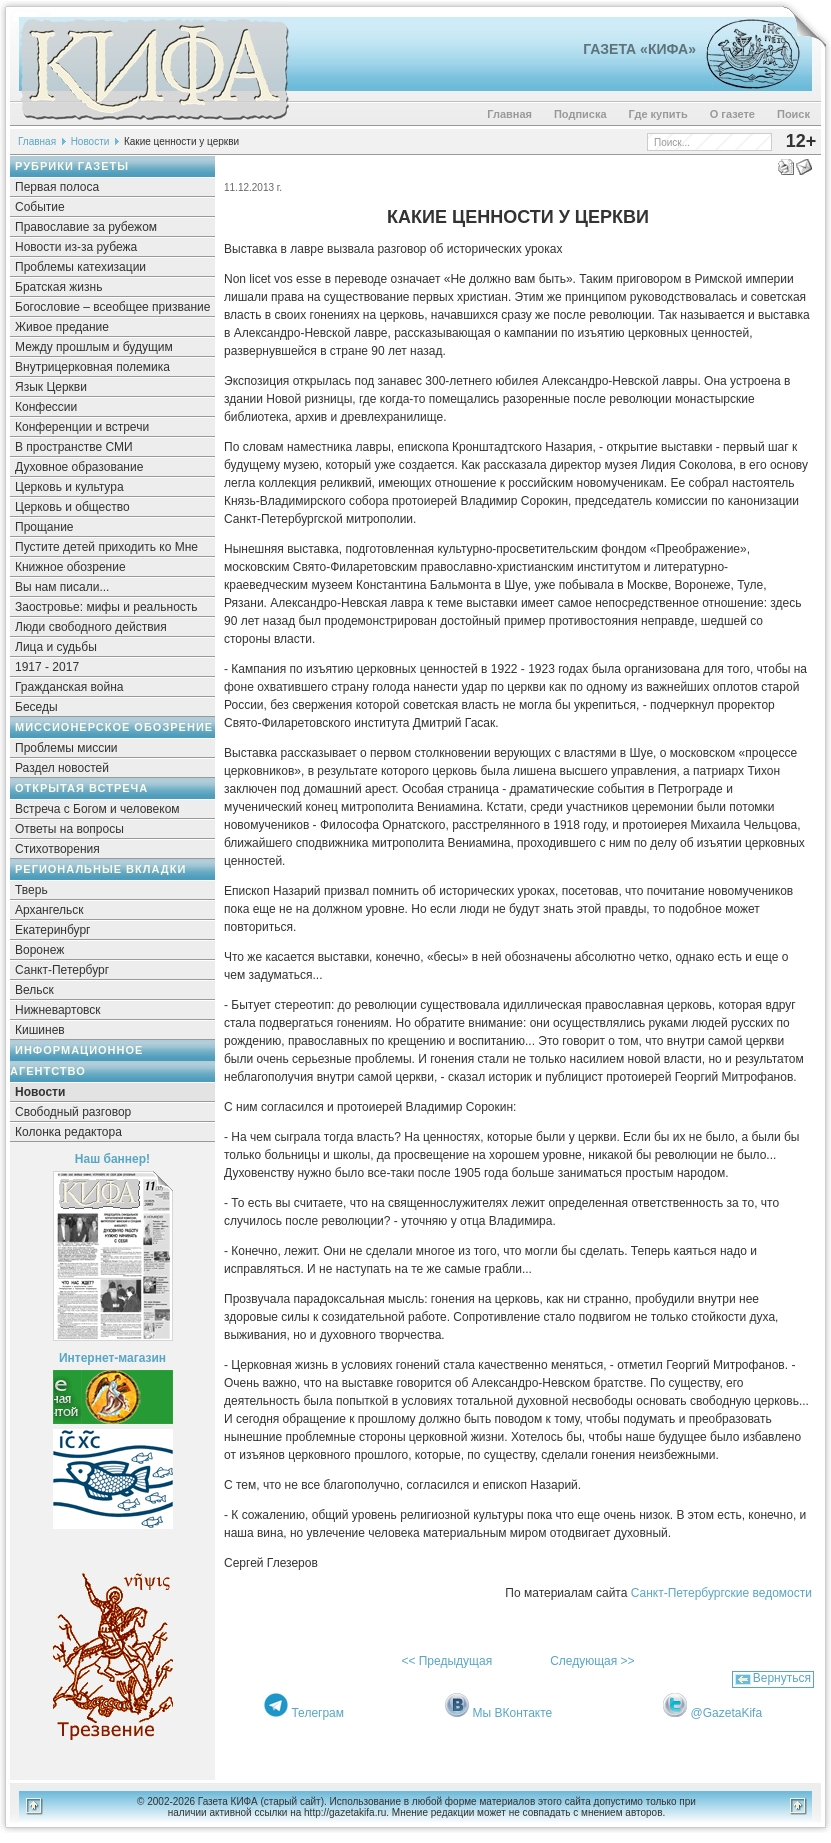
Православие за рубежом (86, 227)
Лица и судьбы (56, 647)
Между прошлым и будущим (94, 347)
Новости (90, 141)
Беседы (36, 707)
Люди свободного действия (91, 627)
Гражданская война (69, 687)
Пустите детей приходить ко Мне (106, 547)
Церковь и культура (69, 487)
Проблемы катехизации (80, 267)
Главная (509, 114)
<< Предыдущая (446, 1661)
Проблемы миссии (66, 748)
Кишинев (40, 1030)
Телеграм (317, 1713)
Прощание (44, 527)
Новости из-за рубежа (76, 247)
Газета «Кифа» (639, 49)
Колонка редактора (68, 1132)
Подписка (580, 114)
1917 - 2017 (47, 667)
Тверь (31, 890)
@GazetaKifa (727, 1713)
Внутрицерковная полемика (92, 367)
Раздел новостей (62, 768)
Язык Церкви (51, 387)
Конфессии (46, 407)
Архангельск (49, 910)
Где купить (658, 114)
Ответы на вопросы (69, 829)
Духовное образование (79, 467)
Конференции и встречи (82, 427)
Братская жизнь (58, 287)
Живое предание (62, 327)
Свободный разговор (73, 1112)
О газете (732, 114)
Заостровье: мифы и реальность (106, 607)
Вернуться (782, 1678)
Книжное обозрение (70, 567)
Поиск (793, 114)
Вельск (34, 990)
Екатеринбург (53, 930)
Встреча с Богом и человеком (97, 809)
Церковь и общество (72, 507)
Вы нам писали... (62, 587)
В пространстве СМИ (74, 447)
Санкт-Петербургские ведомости (721, 1593)
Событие (40, 207)
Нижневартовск (58, 1010)
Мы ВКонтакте (513, 1713)
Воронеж (39, 950)
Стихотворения (57, 849)
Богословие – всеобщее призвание (112, 307)
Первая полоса (57, 187)
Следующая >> (592, 1661)
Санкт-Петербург (62, 970)
